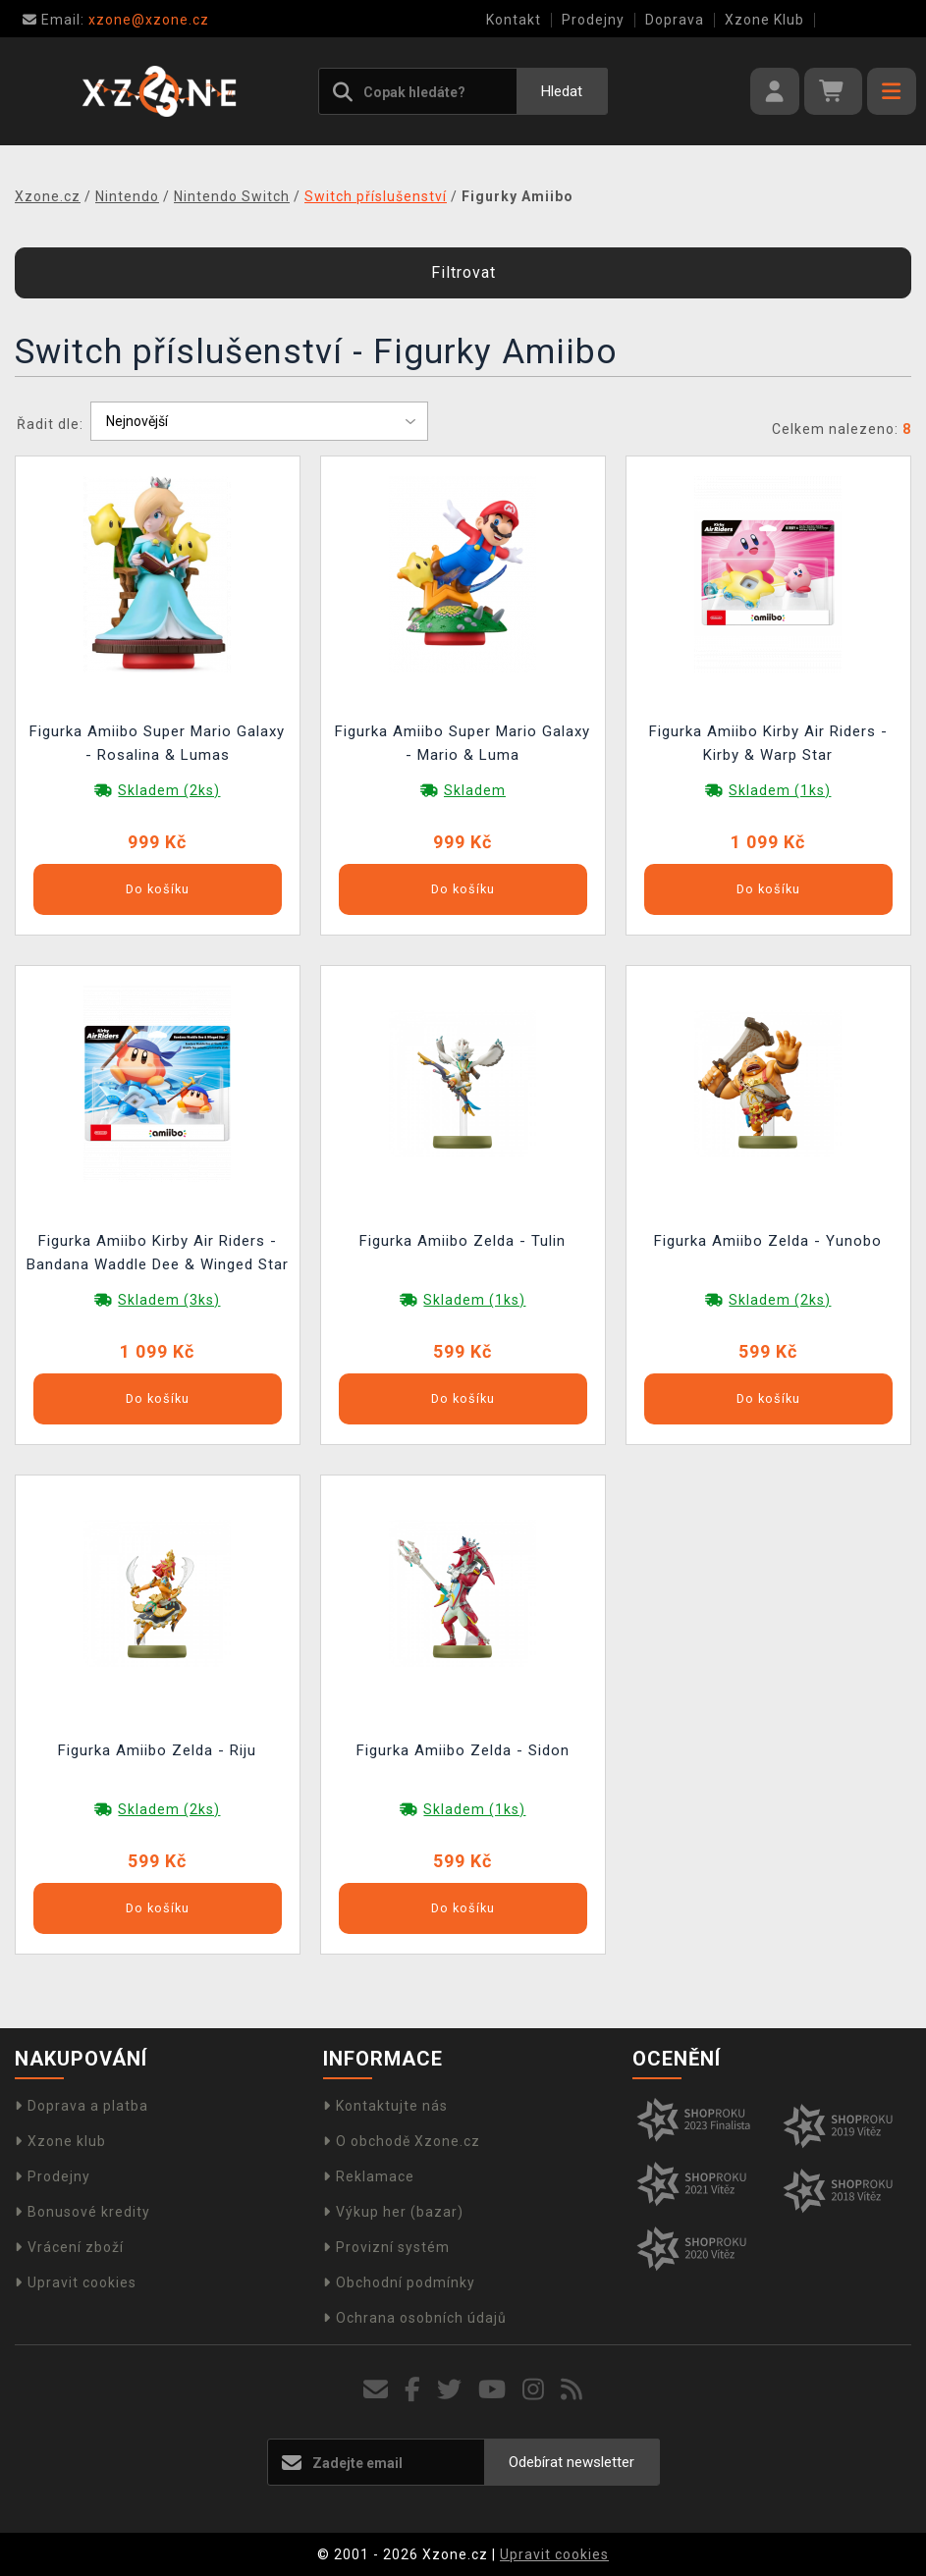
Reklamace (368, 2176)
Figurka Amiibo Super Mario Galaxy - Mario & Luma (462, 743)
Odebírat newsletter (571, 2462)
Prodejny (593, 19)
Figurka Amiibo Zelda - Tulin (462, 1241)
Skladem (475, 790)
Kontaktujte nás (385, 2106)
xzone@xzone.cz (116, 19)
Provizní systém (386, 2247)
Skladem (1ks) (780, 790)
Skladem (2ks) (169, 790)
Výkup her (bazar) (393, 2212)
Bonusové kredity (82, 2212)
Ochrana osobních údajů (415, 2318)
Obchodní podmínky (399, 2282)
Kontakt (513, 19)
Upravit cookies (75, 2282)
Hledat (561, 91)
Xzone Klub (764, 19)
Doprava (674, 19)
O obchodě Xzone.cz (401, 2141)
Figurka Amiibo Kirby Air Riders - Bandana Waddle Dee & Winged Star (158, 1252)
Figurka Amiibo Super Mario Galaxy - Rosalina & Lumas (157, 743)
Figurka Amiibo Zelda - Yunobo (768, 1241)
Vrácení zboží (69, 2247)
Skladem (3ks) (169, 1300)
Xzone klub (60, 2141)
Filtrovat (463, 272)
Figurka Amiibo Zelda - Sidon (463, 1750)
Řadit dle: (50, 424)
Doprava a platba (81, 2106)
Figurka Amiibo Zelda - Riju (157, 1750)
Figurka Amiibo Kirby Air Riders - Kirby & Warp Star (768, 743)
